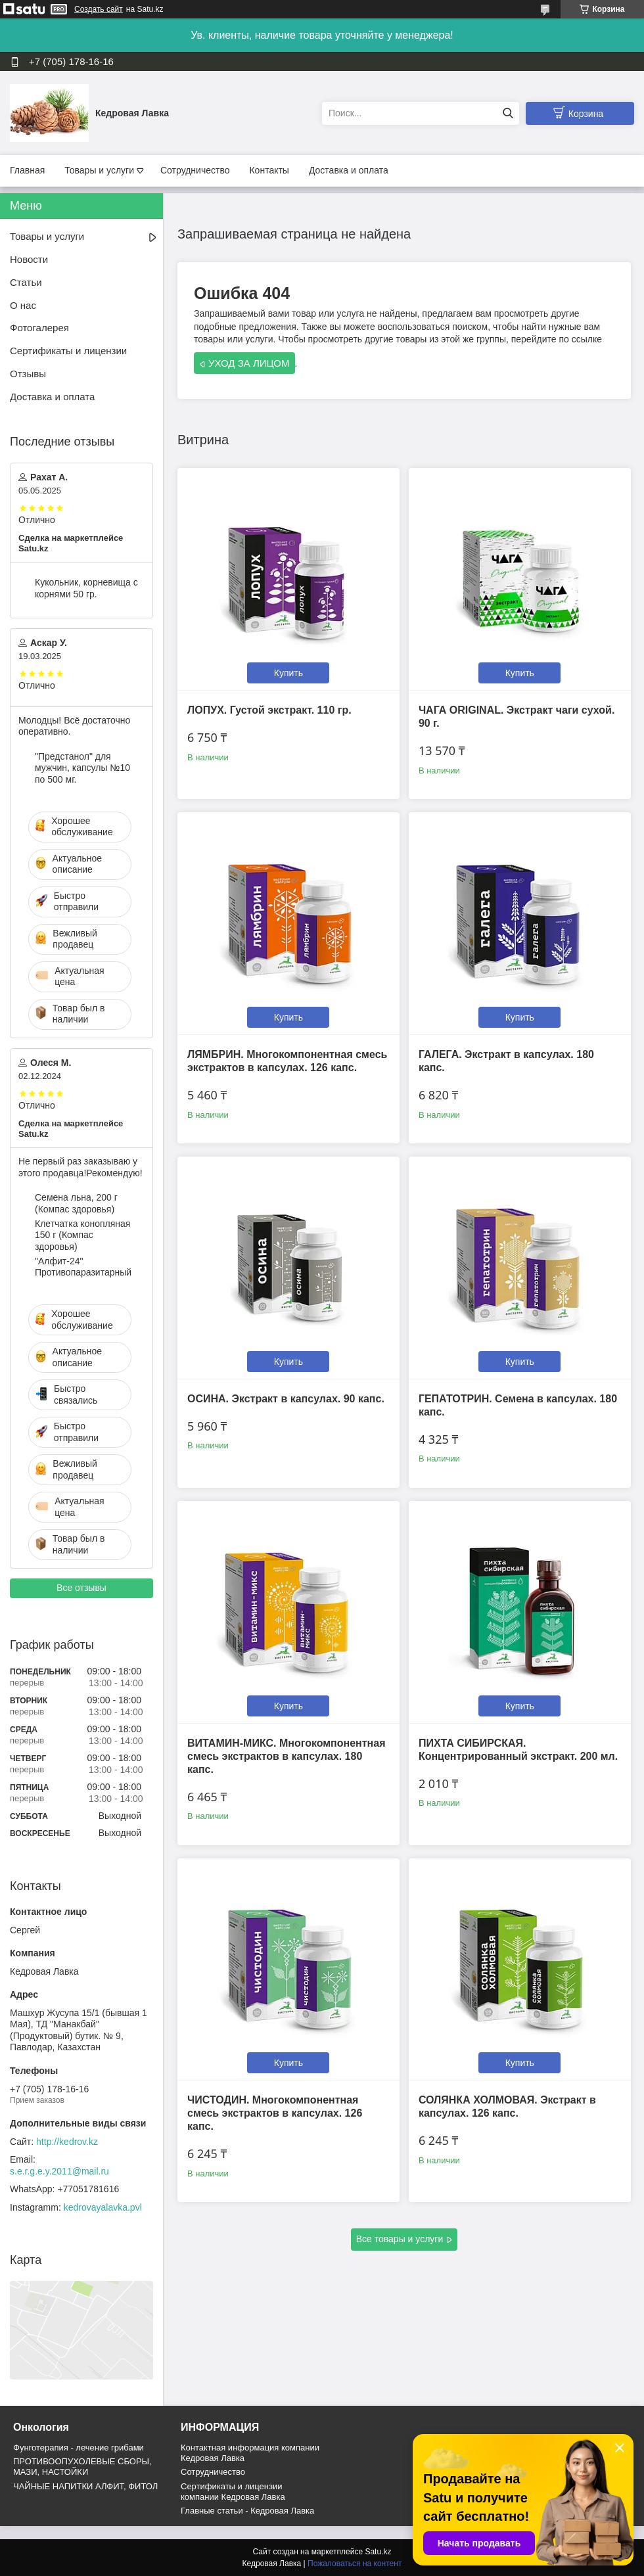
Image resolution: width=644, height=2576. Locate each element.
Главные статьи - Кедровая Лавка (247, 2511)
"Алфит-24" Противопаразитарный (83, 1267)
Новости (29, 259)
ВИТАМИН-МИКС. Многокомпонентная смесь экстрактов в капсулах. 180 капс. (286, 1756)
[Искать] (507, 113)
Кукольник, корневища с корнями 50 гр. (86, 588)
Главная (27, 170)
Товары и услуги (99, 170)
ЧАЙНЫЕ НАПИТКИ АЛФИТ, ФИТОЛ (85, 2486)
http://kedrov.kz (67, 2141)
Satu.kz (378, 2551)
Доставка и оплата (348, 170)
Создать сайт (98, 9)
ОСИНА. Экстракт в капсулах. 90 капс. (285, 1398)
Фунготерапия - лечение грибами (78, 2447)
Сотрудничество (194, 170)
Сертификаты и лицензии (68, 350)
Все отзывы (81, 1587)
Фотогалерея (39, 327)
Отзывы (28, 373)
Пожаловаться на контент (355, 2563)
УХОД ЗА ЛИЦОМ (249, 363)
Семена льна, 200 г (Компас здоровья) (76, 1203)
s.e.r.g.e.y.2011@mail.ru (59, 2171)
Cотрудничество (213, 2472)
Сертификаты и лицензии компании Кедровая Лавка (233, 2491)
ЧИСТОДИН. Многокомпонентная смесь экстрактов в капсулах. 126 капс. (274, 2113)
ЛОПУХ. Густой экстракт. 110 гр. (269, 710)
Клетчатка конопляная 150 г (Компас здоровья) (82, 1235)
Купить (288, 673)
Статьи (26, 282)
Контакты (268, 170)
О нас (23, 305)
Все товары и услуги (400, 2239)
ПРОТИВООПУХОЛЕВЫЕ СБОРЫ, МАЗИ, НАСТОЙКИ (82, 2466)
